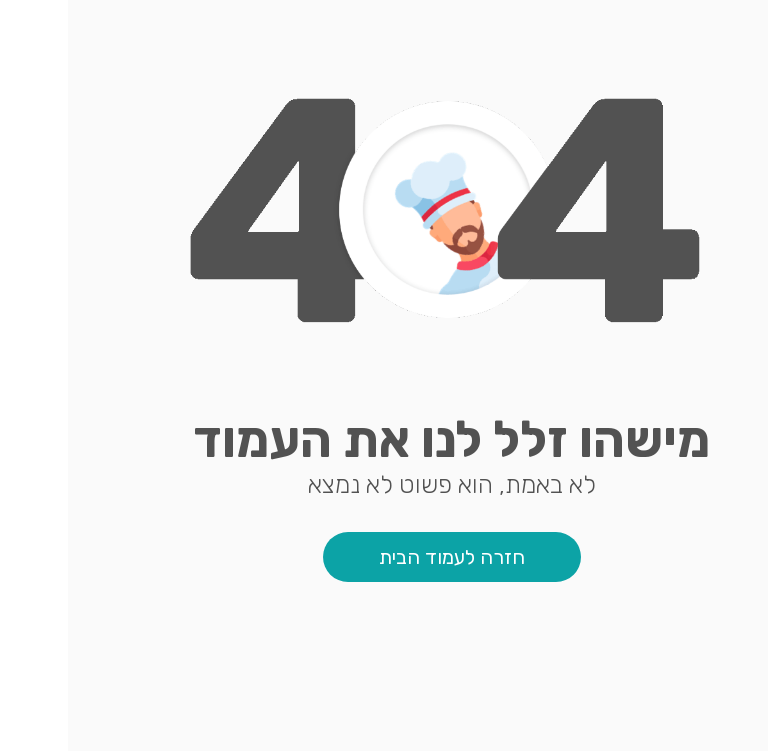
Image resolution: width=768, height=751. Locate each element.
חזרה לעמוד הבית (384, 557)
